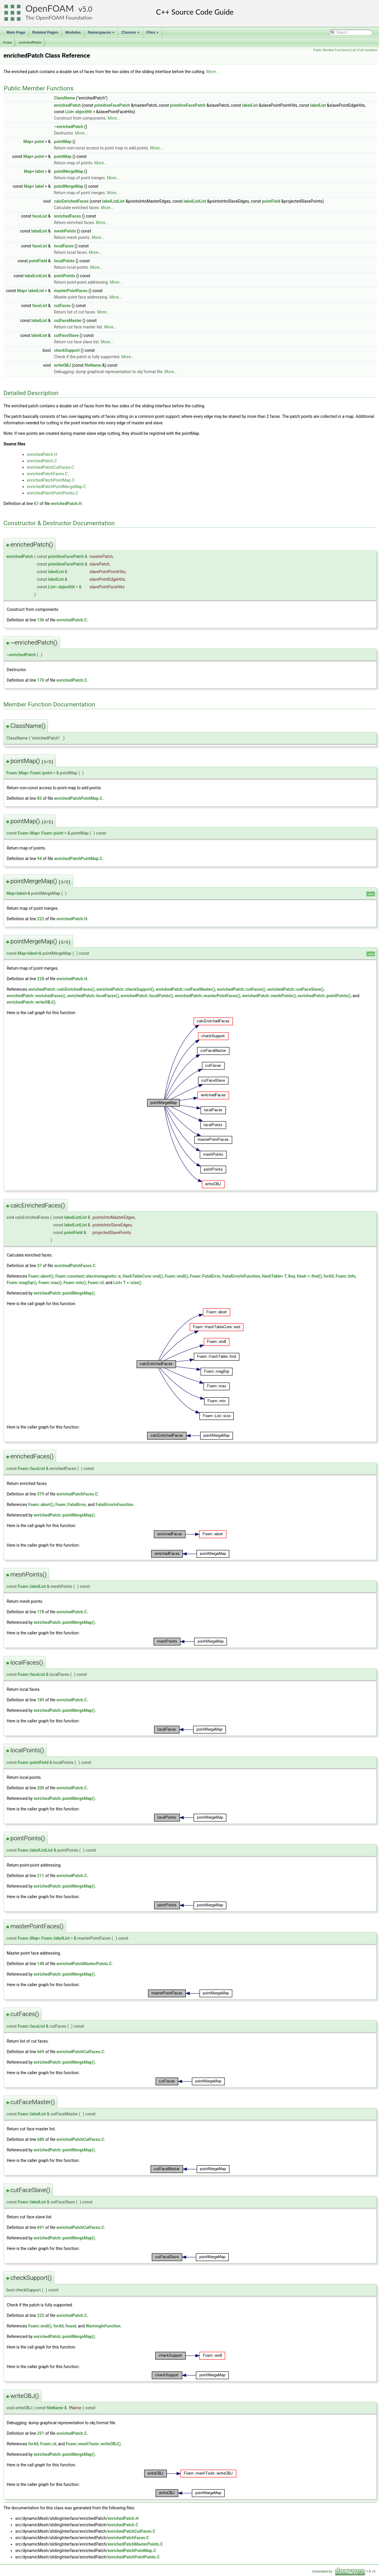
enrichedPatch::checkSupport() (125, 989)
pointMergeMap (68, 171)
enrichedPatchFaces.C (47, 473)
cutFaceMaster (68, 320)
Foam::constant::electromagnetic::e (88, 1276)
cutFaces (62, 305)
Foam (7, 42)
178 (40, 1612)
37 (39, 1265)
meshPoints (65, 231)
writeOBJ (62, 365)
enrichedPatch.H (42, 454)
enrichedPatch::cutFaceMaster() (185, 989)
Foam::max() (50, 1282)
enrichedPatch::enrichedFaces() (36, 995)
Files (153, 34)
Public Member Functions (331, 50)
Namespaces (102, 34)
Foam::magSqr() (22, 1282)
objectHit (83, 111)
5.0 (87, 9)
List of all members (364, 50)
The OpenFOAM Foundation (58, 17)
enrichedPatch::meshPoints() (269, 995)
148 (40, 1963)
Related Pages (45, 32)
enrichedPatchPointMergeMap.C (56, 486)
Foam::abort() (40, 1276)
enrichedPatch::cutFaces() (241, 989)
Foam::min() (75, 1282)
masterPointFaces (71, 290)
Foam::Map (16, 773)
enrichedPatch (30, 42)
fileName (93, 365)
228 (40, 978)
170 (40, 680)
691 (40, 2227)
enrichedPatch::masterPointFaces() (207, 995)
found (71, 2326)
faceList (39, 216)
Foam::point (41, 773)
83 (39, 798)
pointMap (63, 141)
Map (27, 141)
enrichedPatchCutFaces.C (50, 467)
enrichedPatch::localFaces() (93, 995)
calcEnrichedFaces (71, 201)
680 (40, 2139)
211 (40, 1875)
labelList (250, 105)
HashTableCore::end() (143, 1276)
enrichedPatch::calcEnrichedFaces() (61, 989)
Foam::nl (96, 1282)
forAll (329, 1276)
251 (40, 2433)
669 (40, 2051)
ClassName (64, 98)
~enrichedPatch (68, 126)
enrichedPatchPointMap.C (51, 480)
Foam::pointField (33, 1762)
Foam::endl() (176, 1276)
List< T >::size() (127, 1282)
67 (36, 503)
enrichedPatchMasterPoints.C (84, 1963)
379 (40, 1494)
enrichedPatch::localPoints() (147, 995)
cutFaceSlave (66, 335)
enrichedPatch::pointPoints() (324, 995)
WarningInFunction (103, 2326)
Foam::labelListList (35, 1850)
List (68, 111)
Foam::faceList (31, 1468)
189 (40, 1700)
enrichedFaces (67, 216)
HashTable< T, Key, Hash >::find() (292, 1276)
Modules (73, 32)
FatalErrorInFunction (241, 1276)
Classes (130, 34)
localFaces (64, 246)
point (39, 141)
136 (40, 620)
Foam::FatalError (205, 1276)
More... (212, 71)
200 (40, 1788)
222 (40, 918)
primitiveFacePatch (112, 105)
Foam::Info (346, 1276)
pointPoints (64, 275)
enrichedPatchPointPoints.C (52, 493)
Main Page (15, 32)
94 (39, 858)
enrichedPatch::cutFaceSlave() (295, 989)
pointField (271, 201)
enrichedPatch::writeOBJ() (31, 1002)
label (39, 171)
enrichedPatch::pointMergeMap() (64, 1293)
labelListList (113, 201)
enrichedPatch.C (42, 461)
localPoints (64, 261)
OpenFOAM (49, 8)
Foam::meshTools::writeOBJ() (93, 2443)
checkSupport (67, 350)
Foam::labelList (32, 1586)
